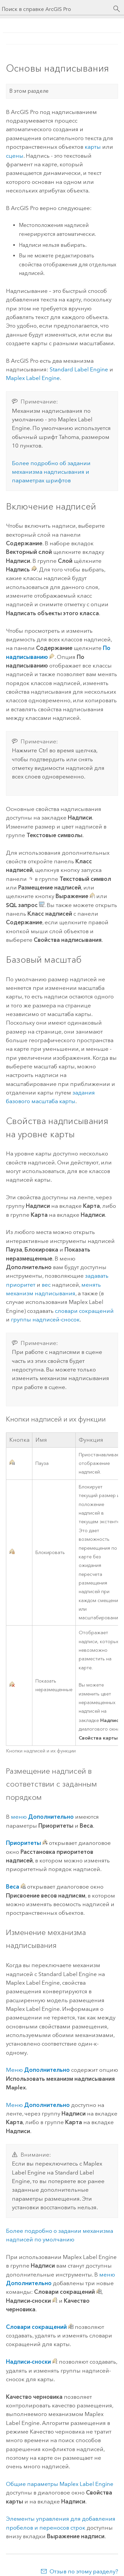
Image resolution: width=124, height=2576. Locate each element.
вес (46, 1284)
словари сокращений (84, 1311)
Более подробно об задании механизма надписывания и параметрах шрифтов (51, 472)
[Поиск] (116, 9)
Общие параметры (59, 2484)
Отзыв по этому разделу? (84, 2571)
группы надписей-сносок (45, 1319)
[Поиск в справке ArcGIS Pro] (55, 9)
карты (93, 146)
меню (42, 1816)
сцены (14, 155)
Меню (38, 2069)
